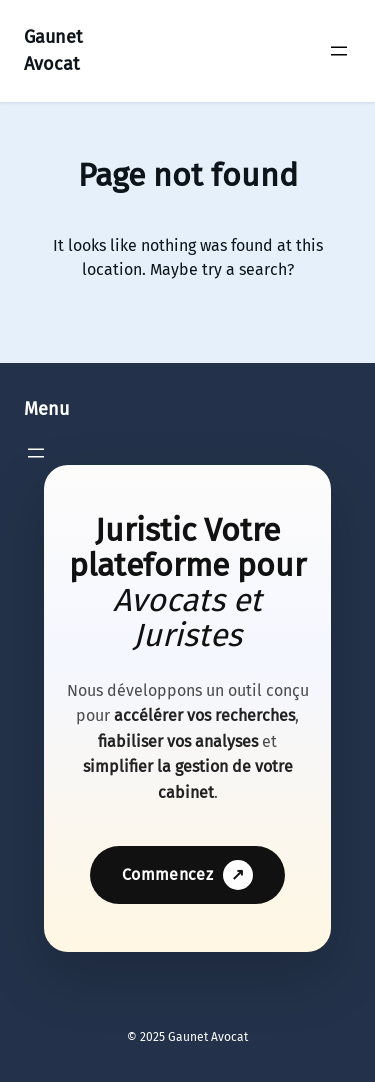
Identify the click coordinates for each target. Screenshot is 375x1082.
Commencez (187, 875)
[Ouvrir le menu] (339, 51)
